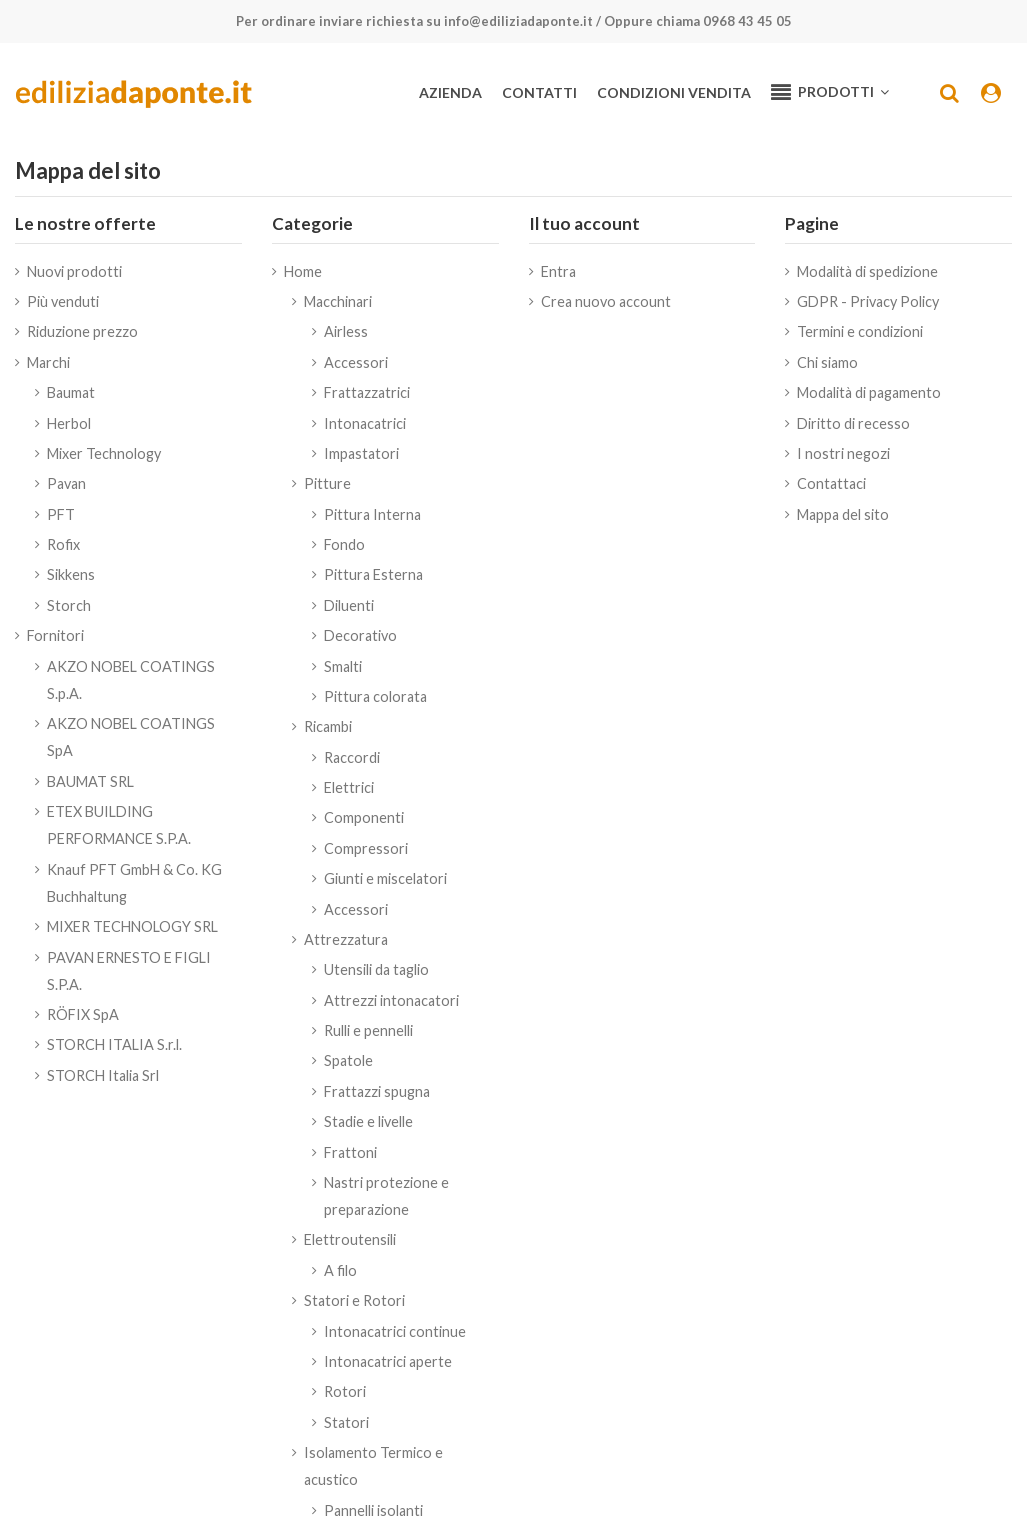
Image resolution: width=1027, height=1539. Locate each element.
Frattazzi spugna (377, 1091)
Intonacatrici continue (395, 1331)
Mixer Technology (104, 453)
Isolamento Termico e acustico (373, 1466)
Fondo (344, 544)
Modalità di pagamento (869, 392)
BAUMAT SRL (90, 781)
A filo (340, 1270)
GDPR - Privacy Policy (868, 301)
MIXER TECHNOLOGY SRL (132, 926)
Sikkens (71, 574)
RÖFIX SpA (83, 1014)
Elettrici (349, 787)
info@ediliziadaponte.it (518, 21)
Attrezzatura (346, 939)
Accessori (356, 362)
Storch (69, 605)
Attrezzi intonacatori (391, 1000)
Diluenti (349, 605)
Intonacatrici (365, 423)
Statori (346, 1422)
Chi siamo (827, 362)
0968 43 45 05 (747, 21)
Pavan (66, 483)
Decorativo (360, 635)
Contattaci (831, 483)
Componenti (364, 817)
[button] (830, 93)
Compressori (366, 848)
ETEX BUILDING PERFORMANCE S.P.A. (119, 825)
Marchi (48, 362)
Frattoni (350, 1152)
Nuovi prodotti (74, 271)
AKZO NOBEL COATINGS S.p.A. (131, 680)
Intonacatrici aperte (388, 1361)
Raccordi (352, 757)
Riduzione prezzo (82, 331)
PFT (61, 514)
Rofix (63, 544)
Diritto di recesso (853, 423)
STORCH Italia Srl (103, 1075)
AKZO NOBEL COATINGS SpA (131, 737)
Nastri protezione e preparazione (386, 1196)
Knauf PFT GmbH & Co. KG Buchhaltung (134, 883)
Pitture (327, 483)
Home (303, 271)
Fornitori (55, 635)
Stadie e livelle (368, 1121)
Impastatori (361, 453)
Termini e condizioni (860, 331)
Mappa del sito (843, 514)
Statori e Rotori (354, 1300)
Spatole (348, 1060)
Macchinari (338, 301)
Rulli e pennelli (368, 1030)
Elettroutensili (350, 1239)
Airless (346, 331)
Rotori (345, 1391)
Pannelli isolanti (373, 1510)
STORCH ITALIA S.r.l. (114, 1044)
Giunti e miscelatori (385, 878)
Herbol (69, 423)
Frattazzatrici (367, 392)
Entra (558, 271)
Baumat (71, 392)
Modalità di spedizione (867, 271)
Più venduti (63, 301)
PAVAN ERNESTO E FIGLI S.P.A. (129, 971)
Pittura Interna (372, 514)
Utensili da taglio (376, 969)
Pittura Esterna (373, 574)
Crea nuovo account (606, 301)
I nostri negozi (843, 453)
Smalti (343, 666)
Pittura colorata (375, 696)
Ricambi (328, 726)
